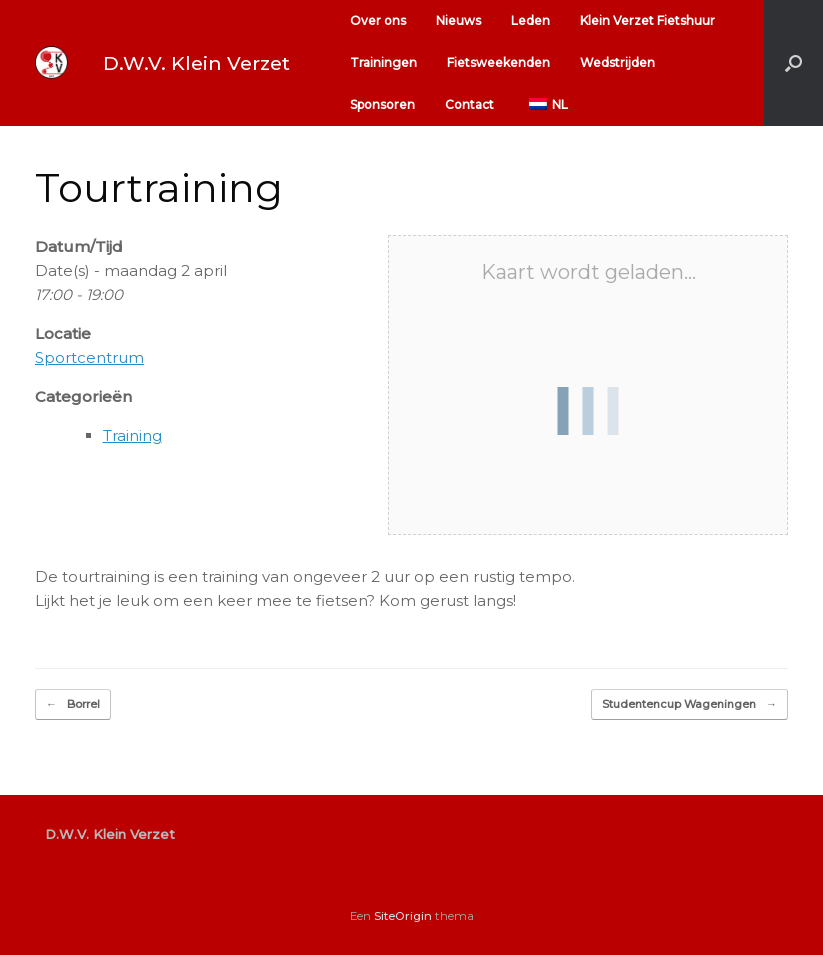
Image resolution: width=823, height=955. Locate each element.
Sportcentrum (89, 357)
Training (132, 435)
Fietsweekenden (498, 62)
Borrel (73, 704)
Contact (469, 104)
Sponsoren (382, 104)
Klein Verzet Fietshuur (647, 20)
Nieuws (458, 20)
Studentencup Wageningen (689, 704)
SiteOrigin (403, 916)
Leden (530, 20)
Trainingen (383, 62)
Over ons (378, 20)
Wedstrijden (617, 62)
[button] (793, 63)
